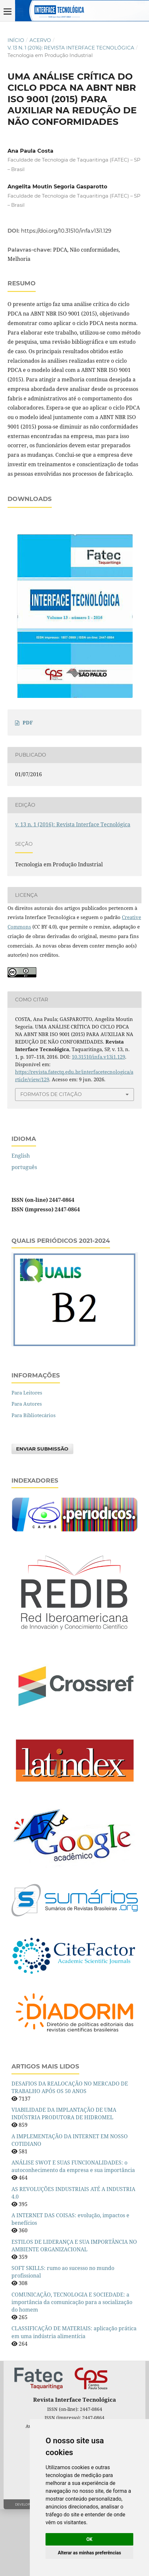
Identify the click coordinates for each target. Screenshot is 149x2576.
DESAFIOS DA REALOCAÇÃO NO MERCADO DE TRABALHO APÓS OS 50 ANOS (69, 2154)
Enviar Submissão (42, 1516)
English (20, 1222)
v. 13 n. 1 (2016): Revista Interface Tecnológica (71, 48)
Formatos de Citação (51, 1161)
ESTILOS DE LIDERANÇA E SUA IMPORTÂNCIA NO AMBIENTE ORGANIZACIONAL (74, 2312)
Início (16, 40)
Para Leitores (26, 1459)
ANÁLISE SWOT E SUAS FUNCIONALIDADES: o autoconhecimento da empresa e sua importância (73, 2233)
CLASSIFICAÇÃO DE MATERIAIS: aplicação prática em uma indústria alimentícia (74, 2399)
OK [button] (89, 2539)
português (24, 1234)
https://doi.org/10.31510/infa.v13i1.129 (66, 230)
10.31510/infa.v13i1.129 (98, 1123)
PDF (28, 789)
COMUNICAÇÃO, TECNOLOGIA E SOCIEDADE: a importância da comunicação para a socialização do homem (71, 2369)
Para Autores (26, 1470)
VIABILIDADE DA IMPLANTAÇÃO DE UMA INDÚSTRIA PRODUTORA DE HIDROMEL (63, 2180)
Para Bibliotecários (33, 1482)
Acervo (40, 40)
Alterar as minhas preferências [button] (89, 2552)
